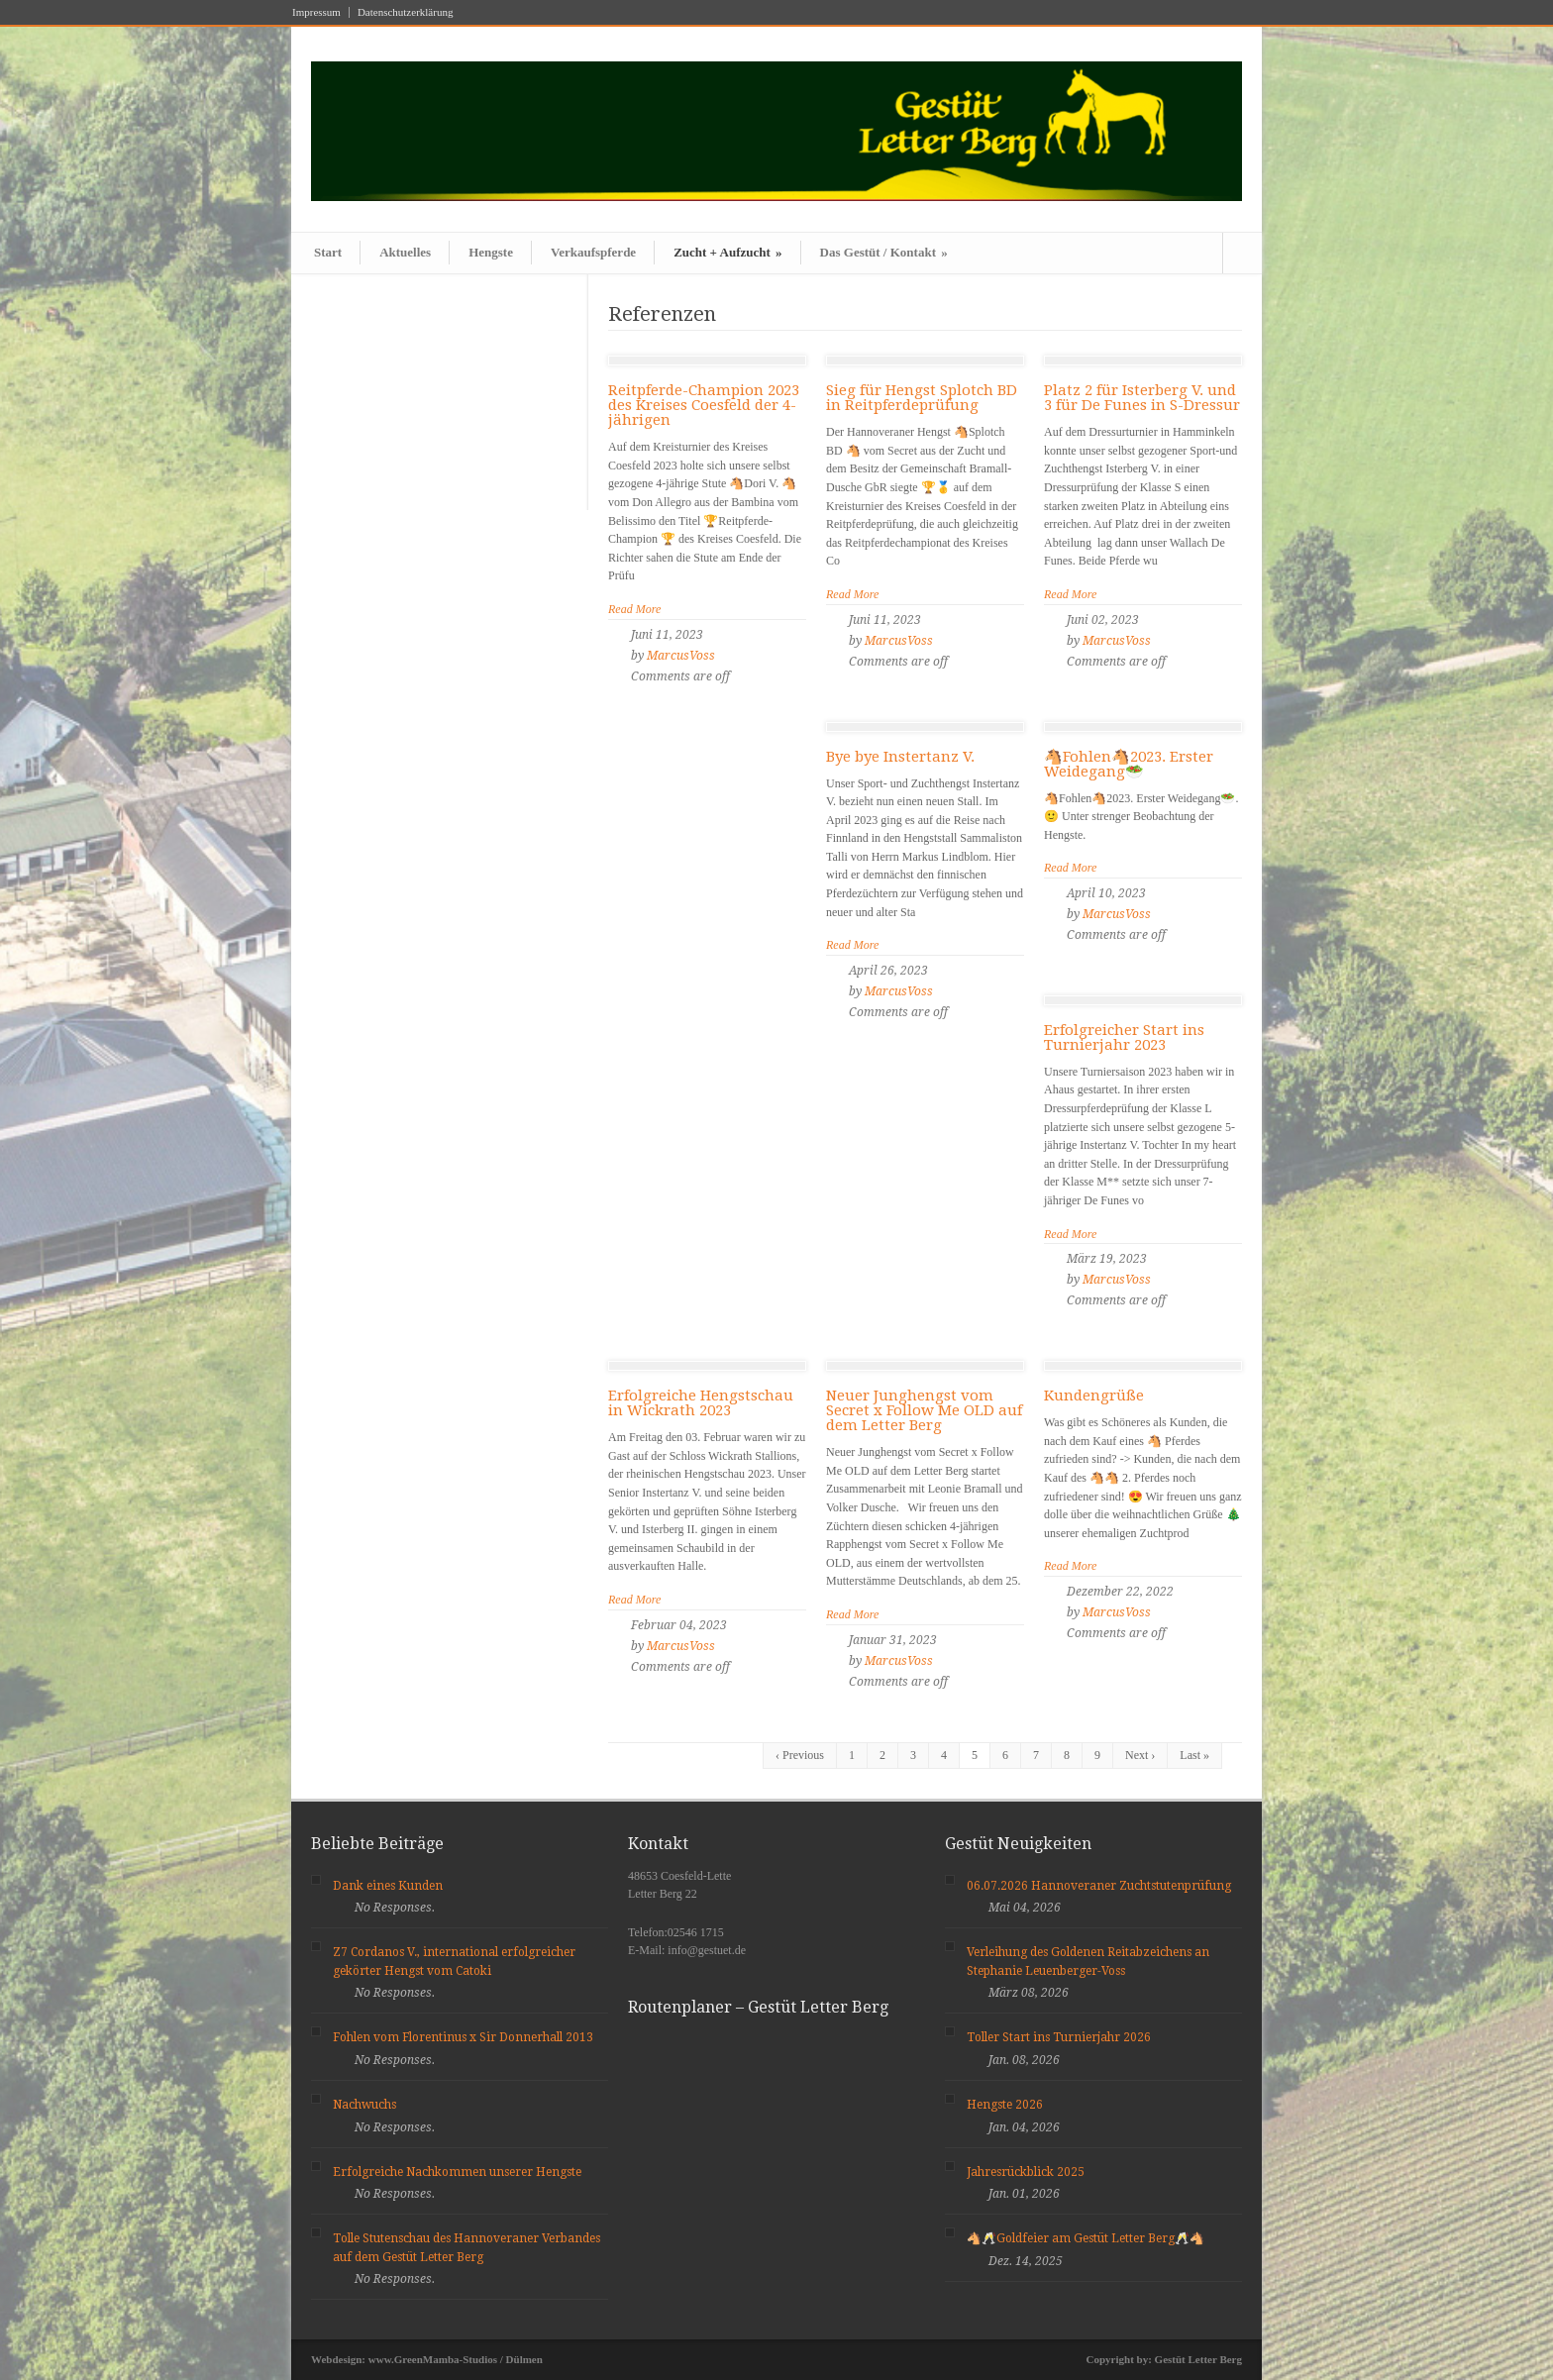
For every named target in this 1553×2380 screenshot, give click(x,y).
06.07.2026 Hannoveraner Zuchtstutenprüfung (1099, 1886)
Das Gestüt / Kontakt (884, 252)
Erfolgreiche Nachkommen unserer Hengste (457, 2172)
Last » (1194, 1755)
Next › (1140, 1755)
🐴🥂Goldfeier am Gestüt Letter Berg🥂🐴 (1085, 2238)
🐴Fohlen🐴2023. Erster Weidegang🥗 (1128, 764)
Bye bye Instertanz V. (900, 757)
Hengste (490, 252)
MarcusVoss (681, 656)
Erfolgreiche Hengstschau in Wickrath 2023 (700, 1403)
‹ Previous (800, 1755)
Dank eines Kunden (388, 1886)
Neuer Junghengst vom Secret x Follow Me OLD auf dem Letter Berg (924, 1410)
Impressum (316, 12)
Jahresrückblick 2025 (1026, 2172)
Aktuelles (405, 252)
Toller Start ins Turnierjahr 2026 (1059, 2037)
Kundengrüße (1094, 1395)
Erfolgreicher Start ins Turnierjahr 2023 (1124, 1037)
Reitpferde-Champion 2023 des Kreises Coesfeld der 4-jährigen (703, 405)
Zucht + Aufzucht (727, 252)
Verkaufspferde (593, 252)
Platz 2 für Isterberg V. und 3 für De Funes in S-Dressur (1142, 397)
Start (328, 252)
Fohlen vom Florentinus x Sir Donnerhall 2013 (463, 2037)
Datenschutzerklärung (406, 12)
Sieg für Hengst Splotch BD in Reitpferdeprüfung (921, 397)
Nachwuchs (364, 2105)
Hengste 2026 (1005, 2105)
